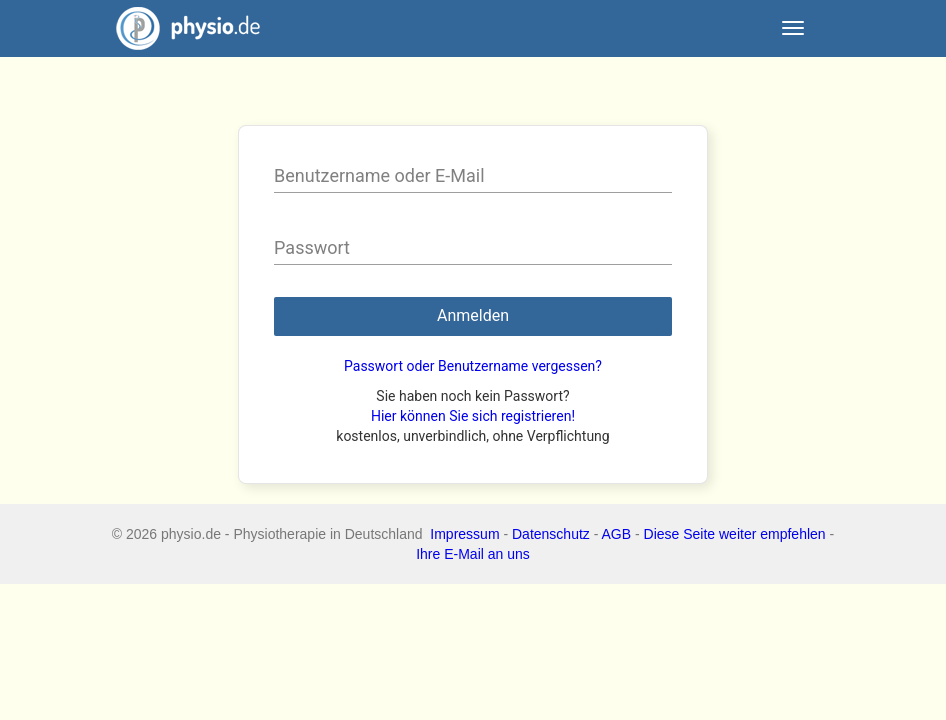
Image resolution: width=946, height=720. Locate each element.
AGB (617, 534)
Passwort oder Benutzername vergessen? (473, 366)
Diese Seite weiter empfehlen (735, 534)
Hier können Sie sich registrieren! (473, 416)
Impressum (464, 534)
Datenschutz (551, 534)
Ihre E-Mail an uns (473, 554)
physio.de (180, 28)
